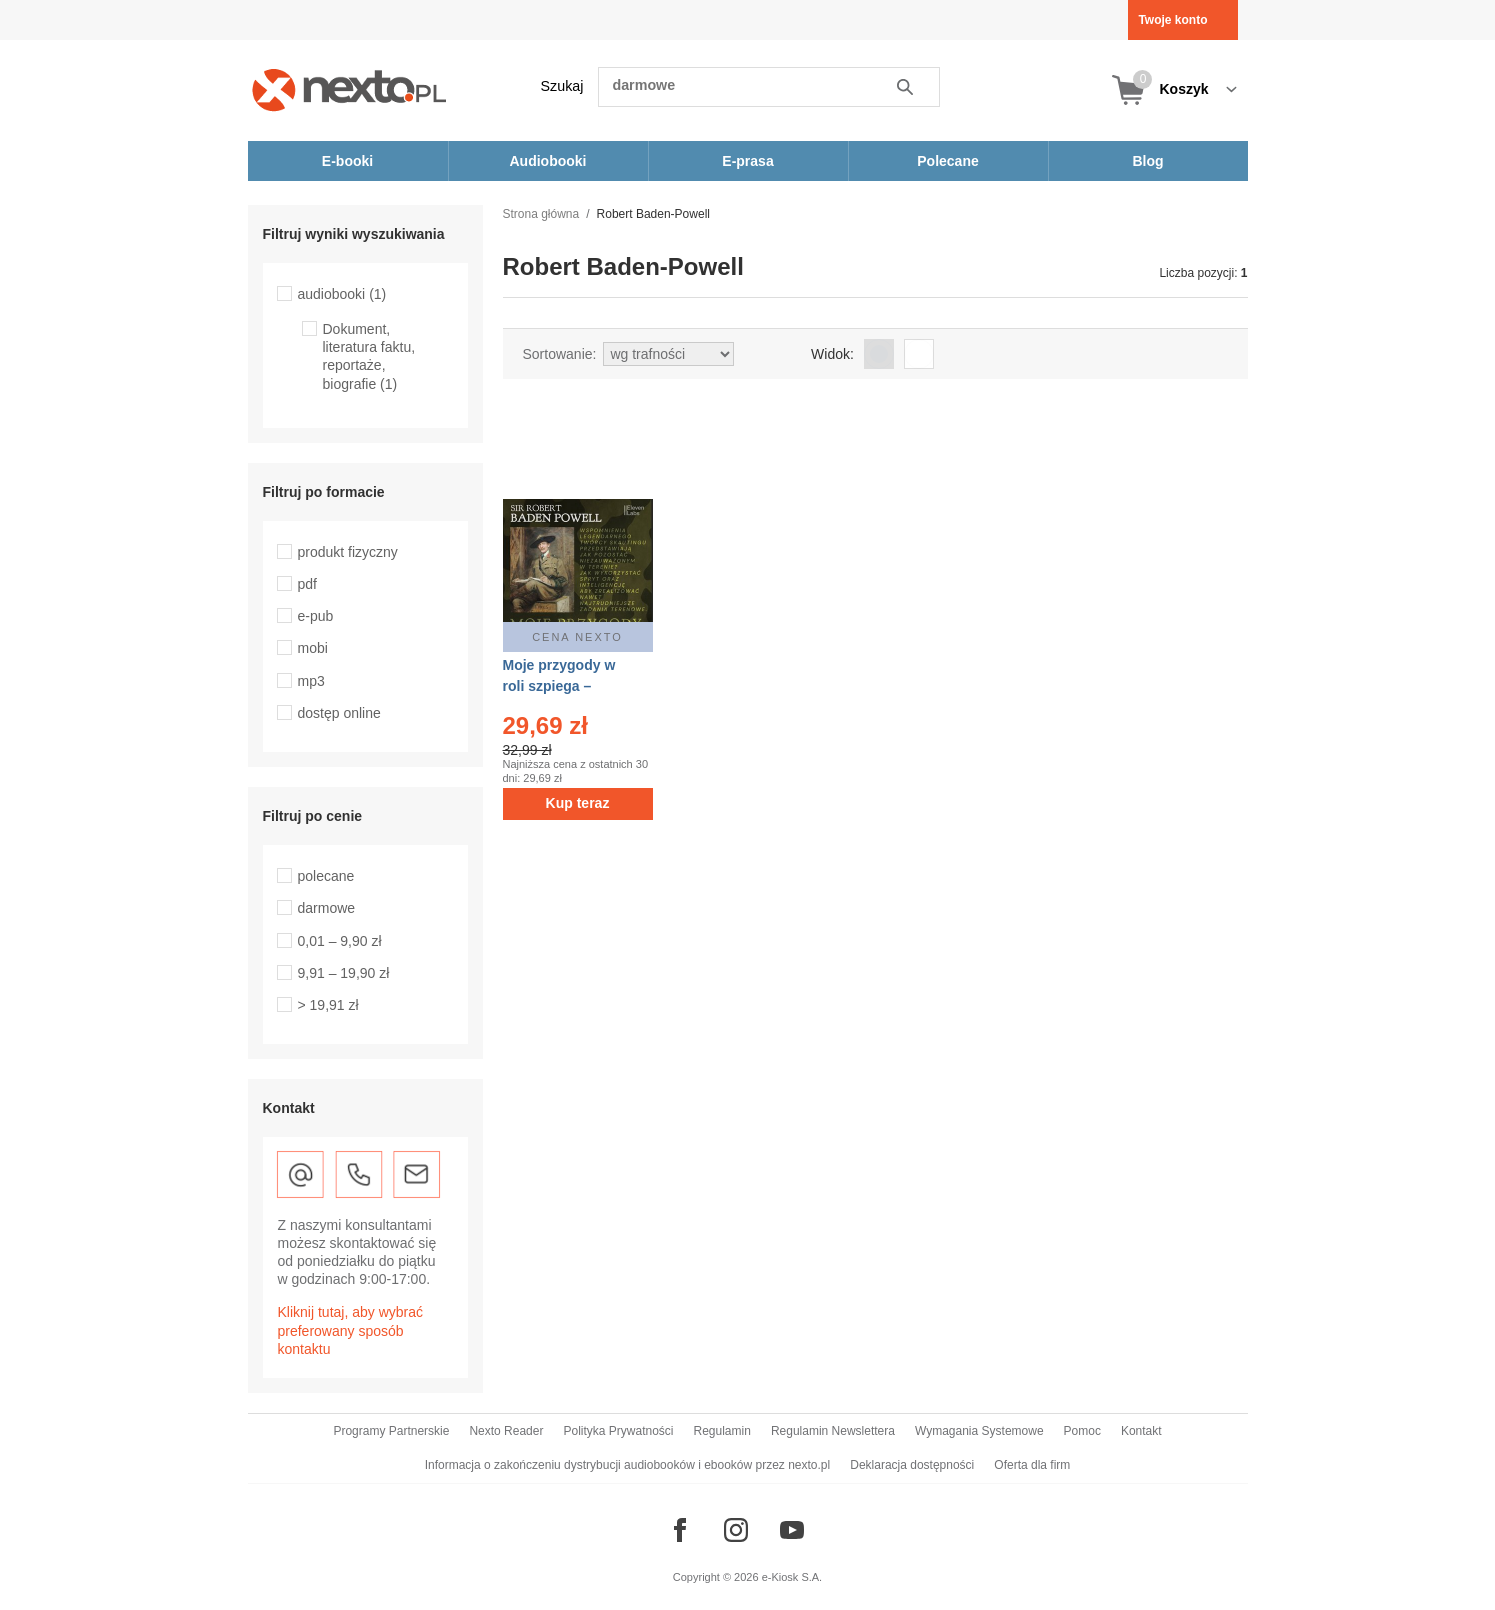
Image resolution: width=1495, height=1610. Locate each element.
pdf (307, 584)
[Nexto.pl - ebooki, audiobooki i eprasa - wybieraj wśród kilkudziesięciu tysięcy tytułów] (349, 89)
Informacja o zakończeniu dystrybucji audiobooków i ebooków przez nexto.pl (628, 1465)
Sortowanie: (560, 354)
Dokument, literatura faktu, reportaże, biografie (369, 356)
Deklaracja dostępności (912, 1465)
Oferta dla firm (1032, 1465)
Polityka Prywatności (618, 1431)
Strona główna (541, 214)
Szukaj (562, 86)
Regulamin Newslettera (833, 1431)
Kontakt (1141, 1431)
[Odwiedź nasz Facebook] (680, 1530)
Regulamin (722, 1431)
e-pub (316, 616)
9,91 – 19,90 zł (344, 973)
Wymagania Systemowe (979, 1431)
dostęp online (339, 713)
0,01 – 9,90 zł (340, 941)
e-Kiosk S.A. (792, 1577)
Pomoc (1082, 1431)
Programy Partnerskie (391, 1431)
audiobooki (342, 294)
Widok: (832, 354)
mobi (313, 648)
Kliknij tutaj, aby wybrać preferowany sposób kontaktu (351, 1330)
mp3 (311, 681)
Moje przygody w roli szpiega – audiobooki (559, 686)
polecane (326, 876)
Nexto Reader (506, 1431)
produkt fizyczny (348, 552)
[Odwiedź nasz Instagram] (736, 1530)
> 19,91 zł (328, 1005)
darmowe (327, 908)
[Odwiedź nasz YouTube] (792, 1530)
